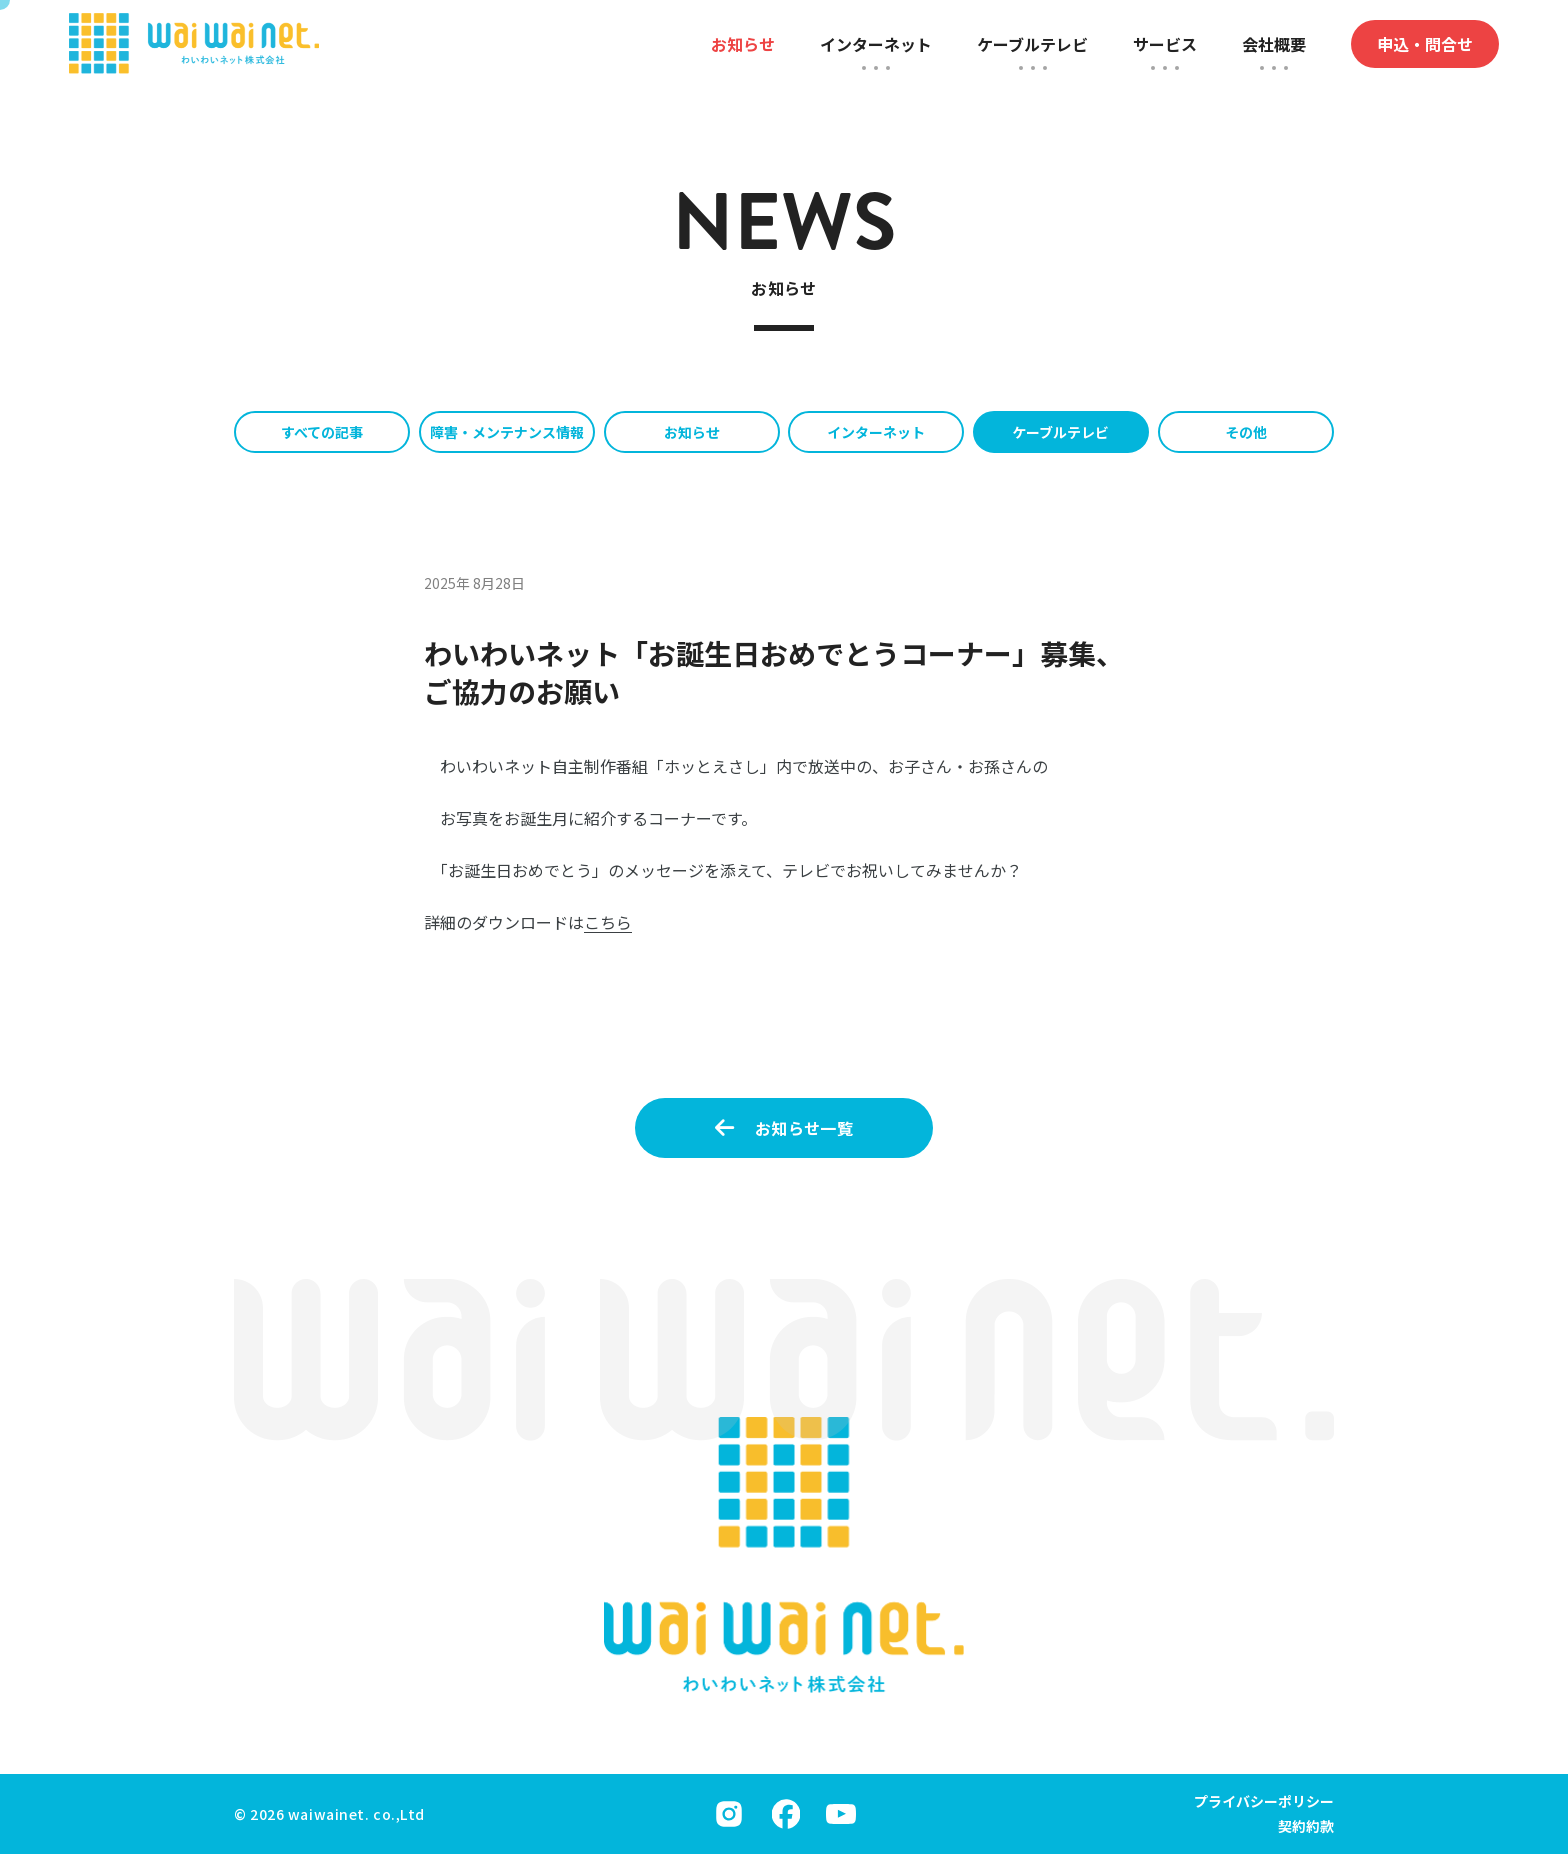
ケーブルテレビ (1060, 432)
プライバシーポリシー (1264, 1801)
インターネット (876, 432)
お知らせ (692, 432)
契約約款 (1306, 1826)
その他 (1246, 432)
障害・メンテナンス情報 (507, 432)
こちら (608, 922)
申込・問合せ (1425, 44)
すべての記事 (322, 432)
